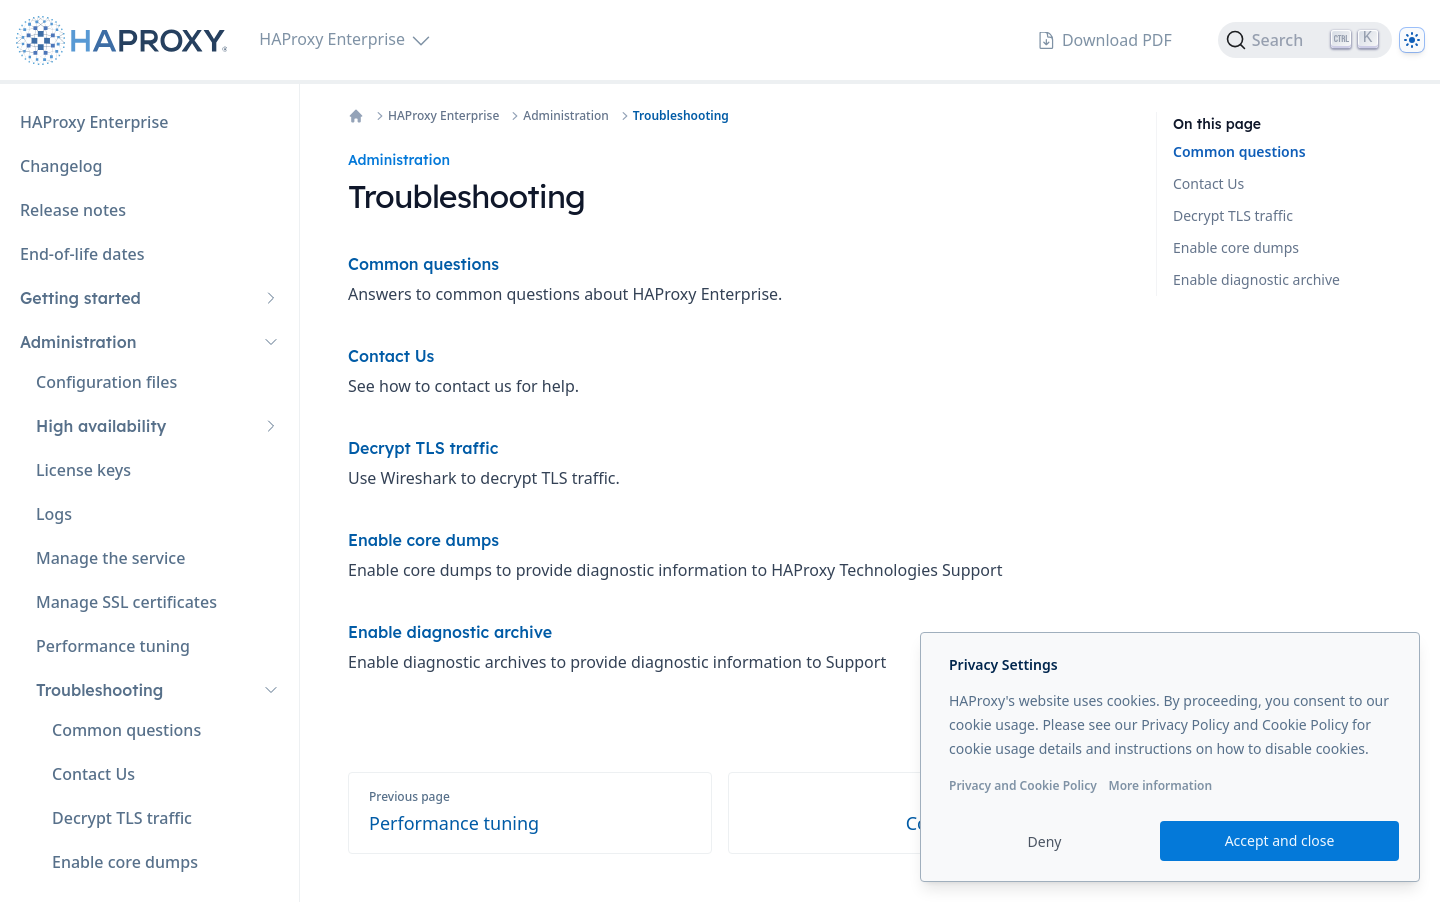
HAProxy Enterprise (443, 116)
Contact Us (1208, 183)
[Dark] (1412, 40)
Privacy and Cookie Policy (1023, 785)
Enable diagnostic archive (1256, 279)
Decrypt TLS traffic (1233, 215)
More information (1160, 785)
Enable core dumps (1236, 247)
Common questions (1239, 151)
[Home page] (125, 40)
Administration (566, 116)
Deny (1045, 841)
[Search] (1305, 40)
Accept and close (1280, 840)
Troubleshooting (681, 116)
